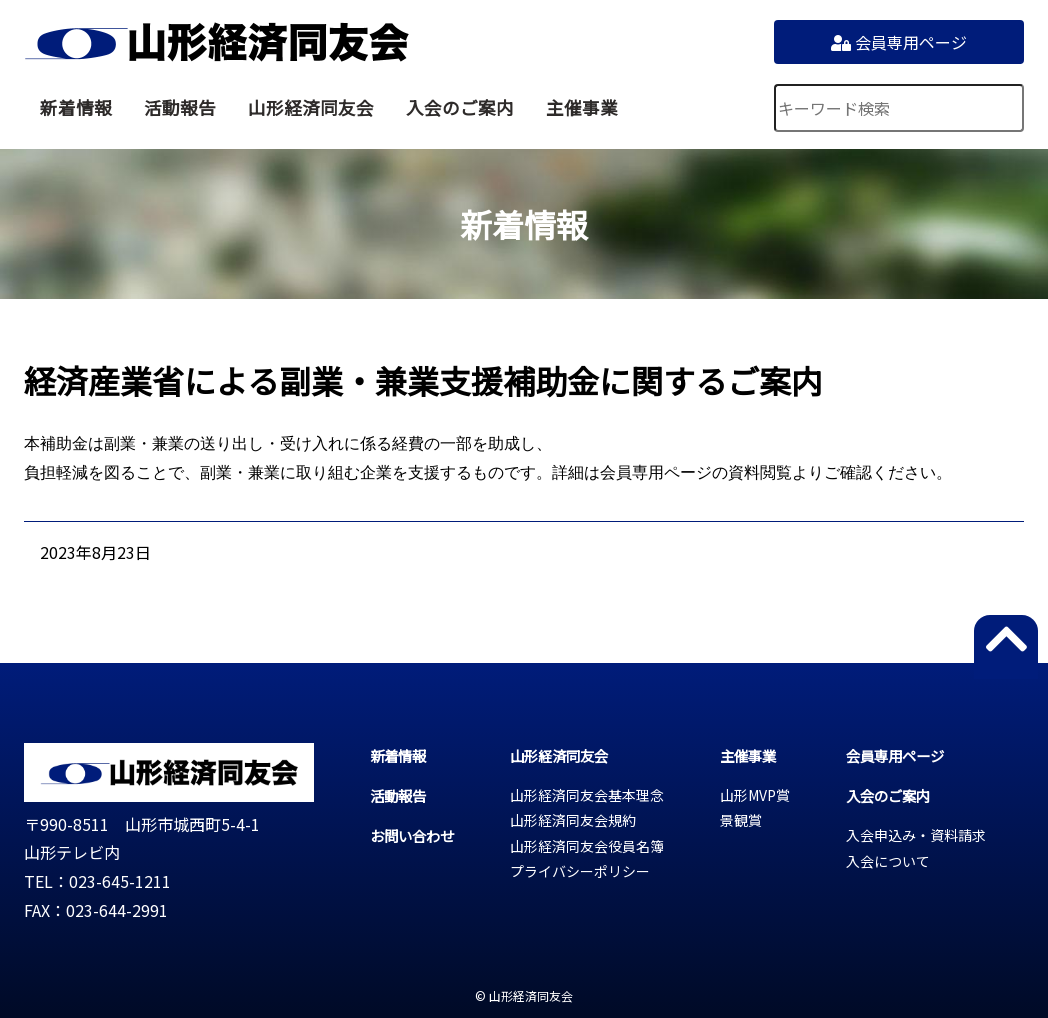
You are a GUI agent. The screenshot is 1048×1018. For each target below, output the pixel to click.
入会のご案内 (460, 107)
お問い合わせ (412, 835)
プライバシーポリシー (580, 871)
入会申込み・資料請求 (916, 835)
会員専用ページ (899, 42)
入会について (888, 861)
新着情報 (76, 107)
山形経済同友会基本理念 (587, 795)
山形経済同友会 (216, 42)
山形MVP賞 (755, 795)
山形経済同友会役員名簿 (587, 846)
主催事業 (582, 107)
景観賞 (741, 820)
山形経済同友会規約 (573, 820)
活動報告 (180, 107)
